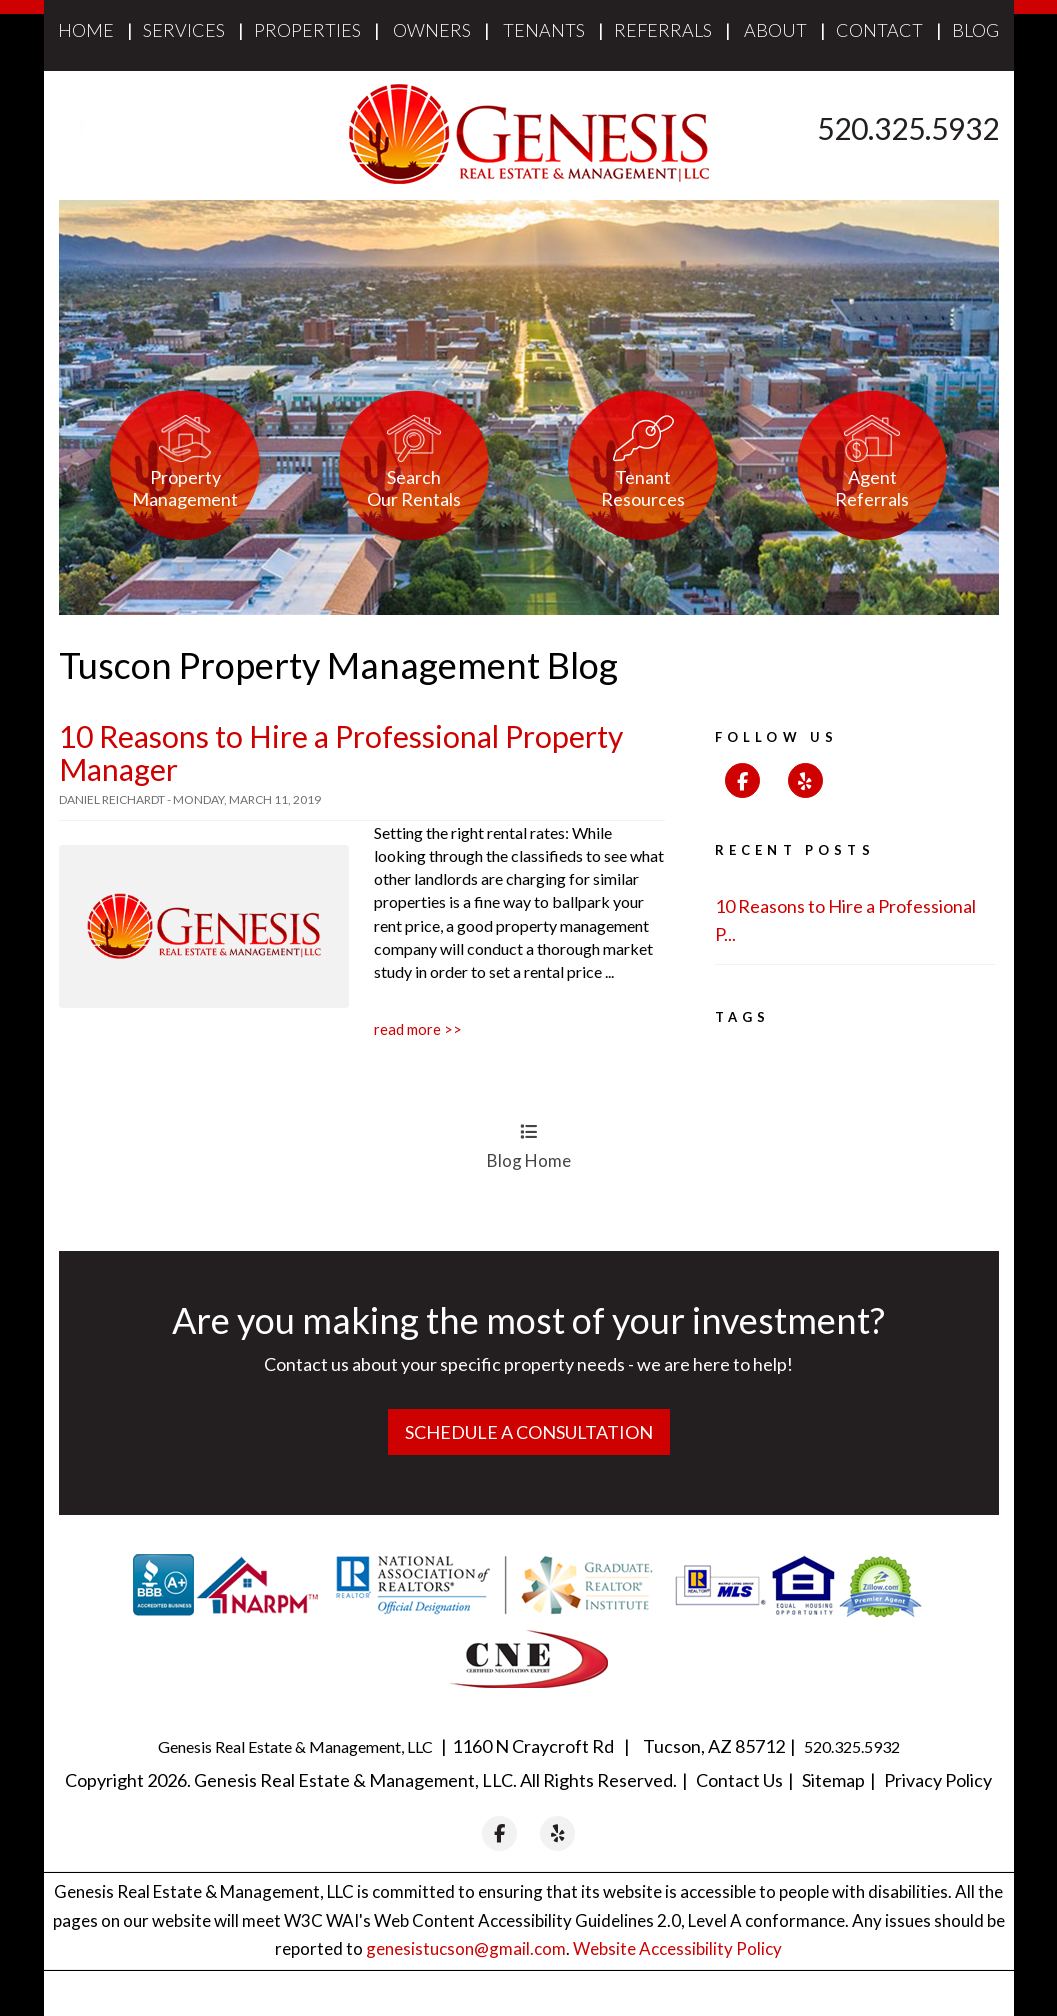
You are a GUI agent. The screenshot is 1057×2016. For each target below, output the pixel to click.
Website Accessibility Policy (677, 1948)
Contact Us (739, 1779)
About (775, 30)
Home (86, 30)
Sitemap (833, 1779)
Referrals (663, 30)
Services (184, 30)
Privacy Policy (938, 1779)
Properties (307, 30)
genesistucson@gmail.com (466, 1948)
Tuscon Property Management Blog (338, 665)
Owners (432, 30)
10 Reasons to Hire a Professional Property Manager (341, 752)
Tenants (544, 30)
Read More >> (417, 1029)
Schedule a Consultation (529, 1432)
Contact (879, 30)
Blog (975, 30)
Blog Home (529, 1146)
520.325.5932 (908, 128)
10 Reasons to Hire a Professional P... (845, 920)
